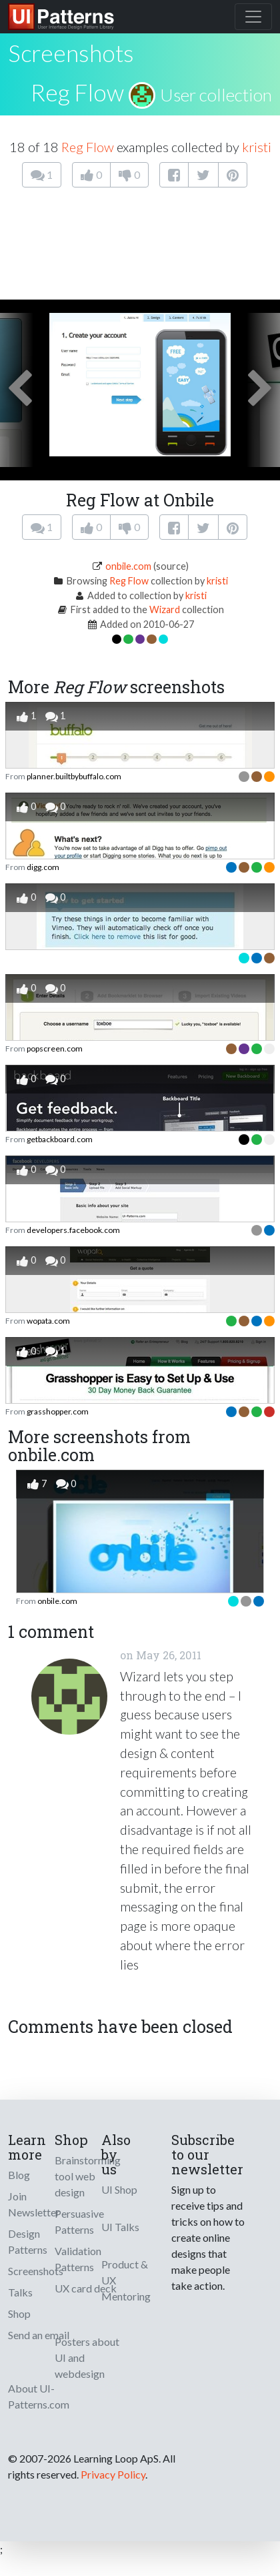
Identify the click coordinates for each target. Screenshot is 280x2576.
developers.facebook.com (73, 1230)
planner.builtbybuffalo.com (74, 776)
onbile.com (128, 566)
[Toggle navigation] (253, 16)
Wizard (164, 609)
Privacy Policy (113, 2474)
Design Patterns (27, 2241)
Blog (19, 2174)
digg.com (43, 867)
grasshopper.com (58, 1411)
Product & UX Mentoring (126, 2280)
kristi (256, 147)
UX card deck (86, 2288)
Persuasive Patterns (79, 2221)
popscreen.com (55, 1048)
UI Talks (120, 2226)
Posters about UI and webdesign (87, 2357)
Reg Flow (77, 92)
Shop (19, 2313)
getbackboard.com (60, 1139)
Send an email (38, 2334)
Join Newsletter (34, 2204)
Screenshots (35, 2270)
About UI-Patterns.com (38, 2396)
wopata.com (48, 1321)
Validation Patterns (78, 2258)
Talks (20, 2292)
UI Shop (119, 2189)
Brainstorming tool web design (88, 2176)
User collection (216, 94)
